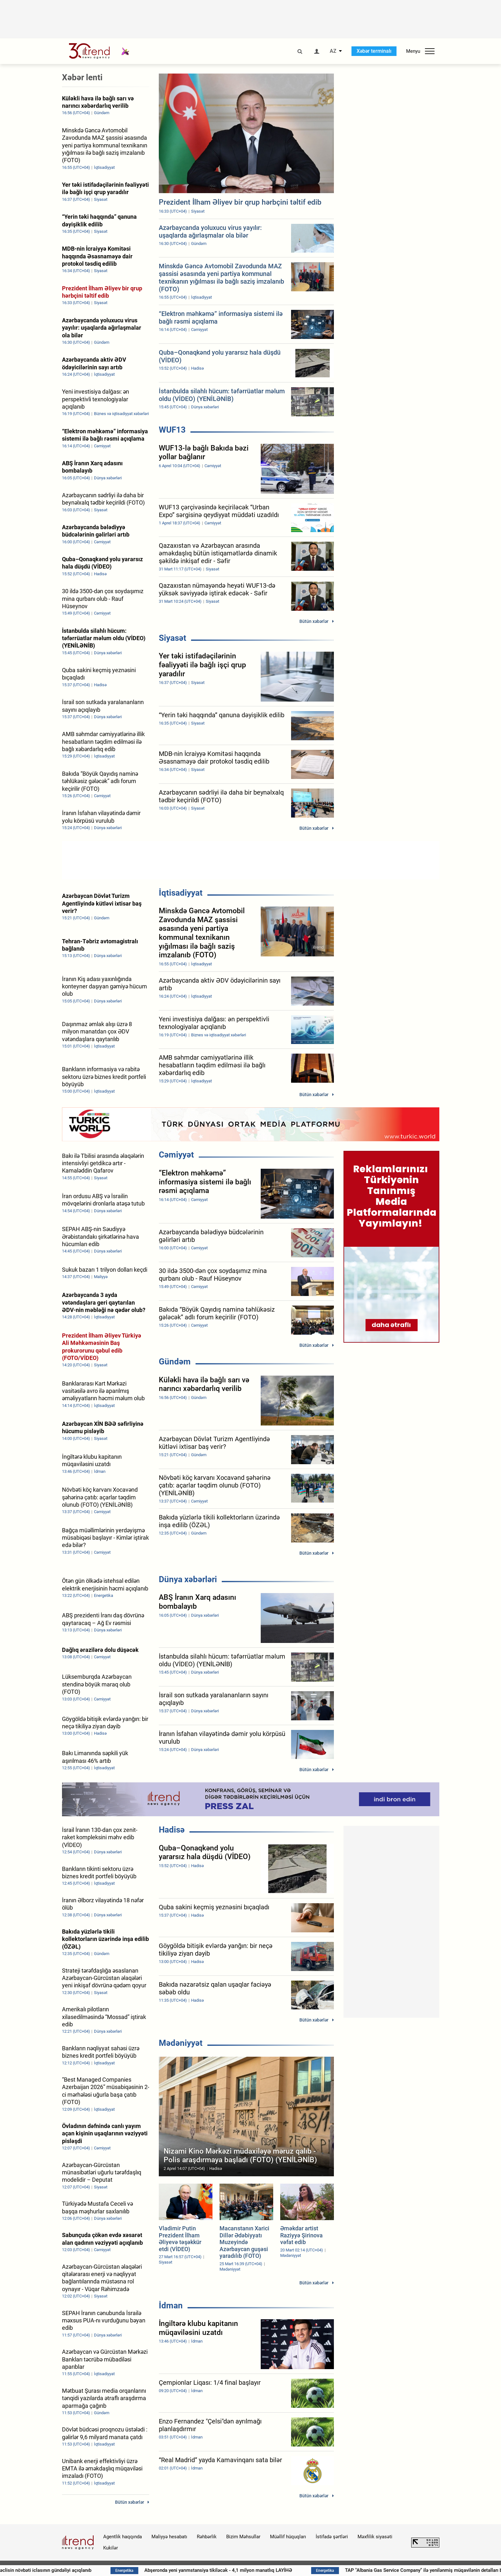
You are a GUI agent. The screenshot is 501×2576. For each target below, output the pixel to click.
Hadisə (172, 1829)
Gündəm (175, 1361)
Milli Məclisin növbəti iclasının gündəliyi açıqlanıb (84, 2570)
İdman (171, 2305)
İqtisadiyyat (181, 893)
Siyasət (172, 638)
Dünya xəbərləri (188, 1579)
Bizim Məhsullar (243, 2537)
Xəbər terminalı (374, 51)
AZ (333, 51)
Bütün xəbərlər (313, 621)
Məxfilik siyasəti (375, 2537)
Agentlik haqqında (122, 2537)
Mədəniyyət (181, 2043)
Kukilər (110, 2548)
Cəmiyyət (176, 1154)
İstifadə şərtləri (332, 2537)
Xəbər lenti (82, 77)
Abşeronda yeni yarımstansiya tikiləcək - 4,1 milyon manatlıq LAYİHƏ (262, 2570)
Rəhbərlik (207, 2537)
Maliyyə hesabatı (169, 2537)
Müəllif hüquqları (288, 2537)
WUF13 (172, 430)
